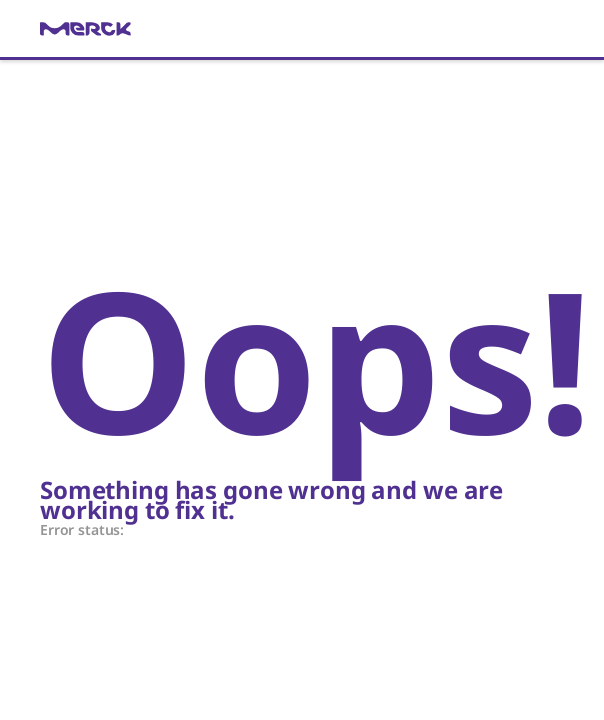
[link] (302, 29)
